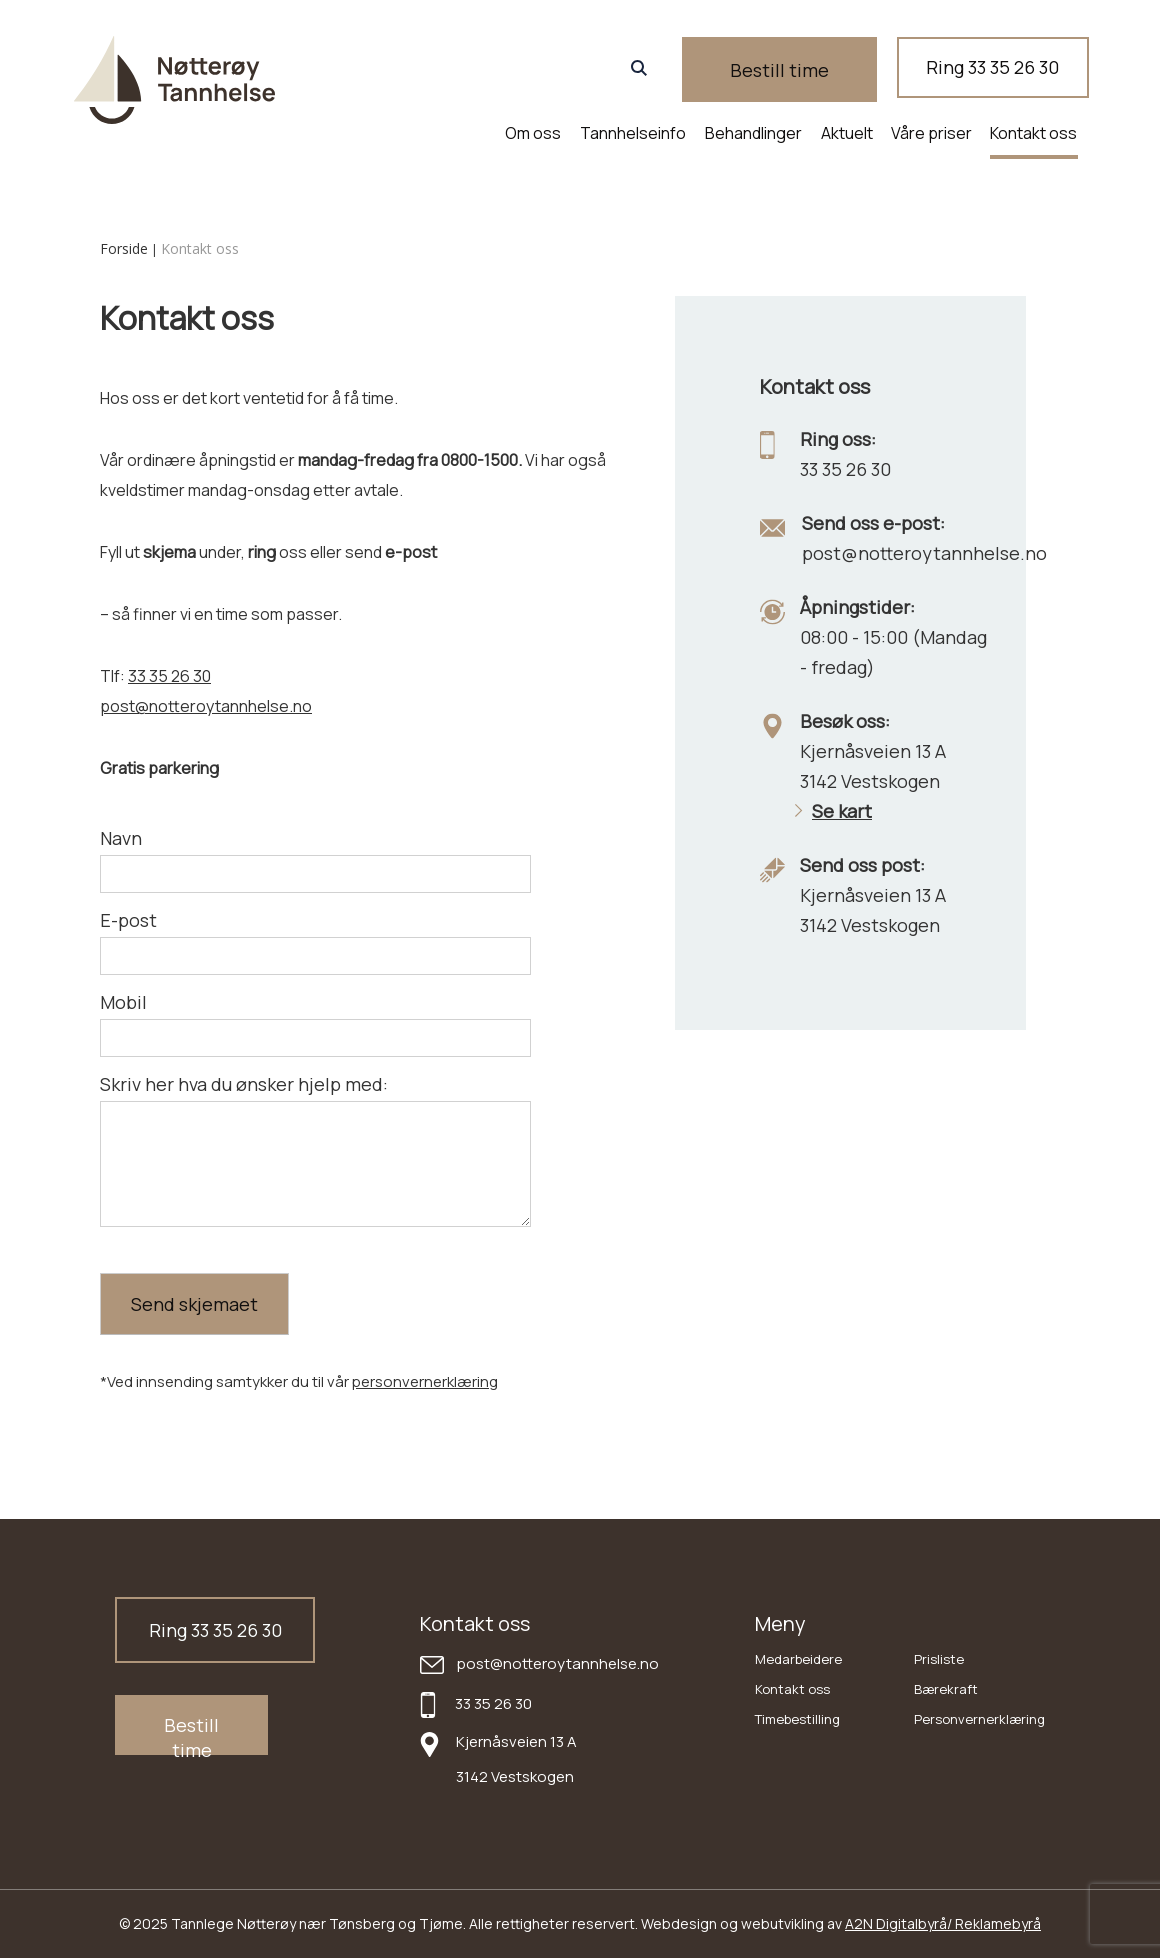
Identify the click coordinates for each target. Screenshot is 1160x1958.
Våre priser (931, 133)
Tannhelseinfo (633, 133)
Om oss (533, 133)
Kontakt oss (1033, 133)
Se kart (833, 811)
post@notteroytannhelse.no (206, 706)
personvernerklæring (425, 1381)
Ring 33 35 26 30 (1000, 69)
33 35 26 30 (169, 676)
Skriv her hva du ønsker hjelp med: (244, 1084)
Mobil (123, 1002)
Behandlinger (753, 133)
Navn (121, 838)
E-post (128, 920)
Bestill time (822, 70)
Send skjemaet (194, 1304)
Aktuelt (847, 133)
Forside (124, 248)
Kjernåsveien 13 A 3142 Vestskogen (516, 1759)
